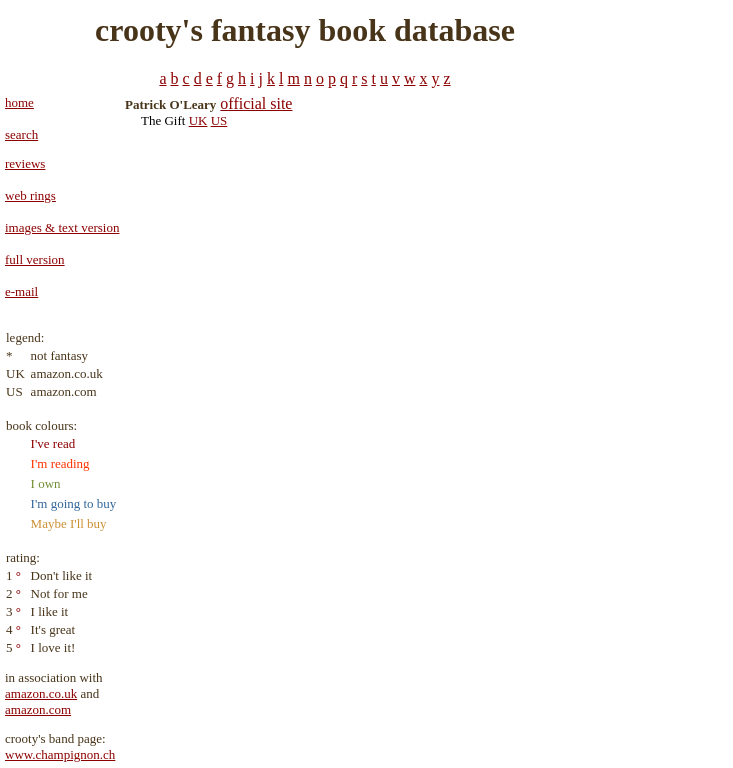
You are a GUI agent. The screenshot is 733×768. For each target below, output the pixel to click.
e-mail (21, 291)
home (19, 102)
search (21, 134)
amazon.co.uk (41, 693)
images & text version (62, 227)
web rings (30, 195)
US (219, 120)
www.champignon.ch (60, 754)
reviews (25, 163)
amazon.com (38, 709)
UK (198, 120)
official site (256, 103)
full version (35, 259)
